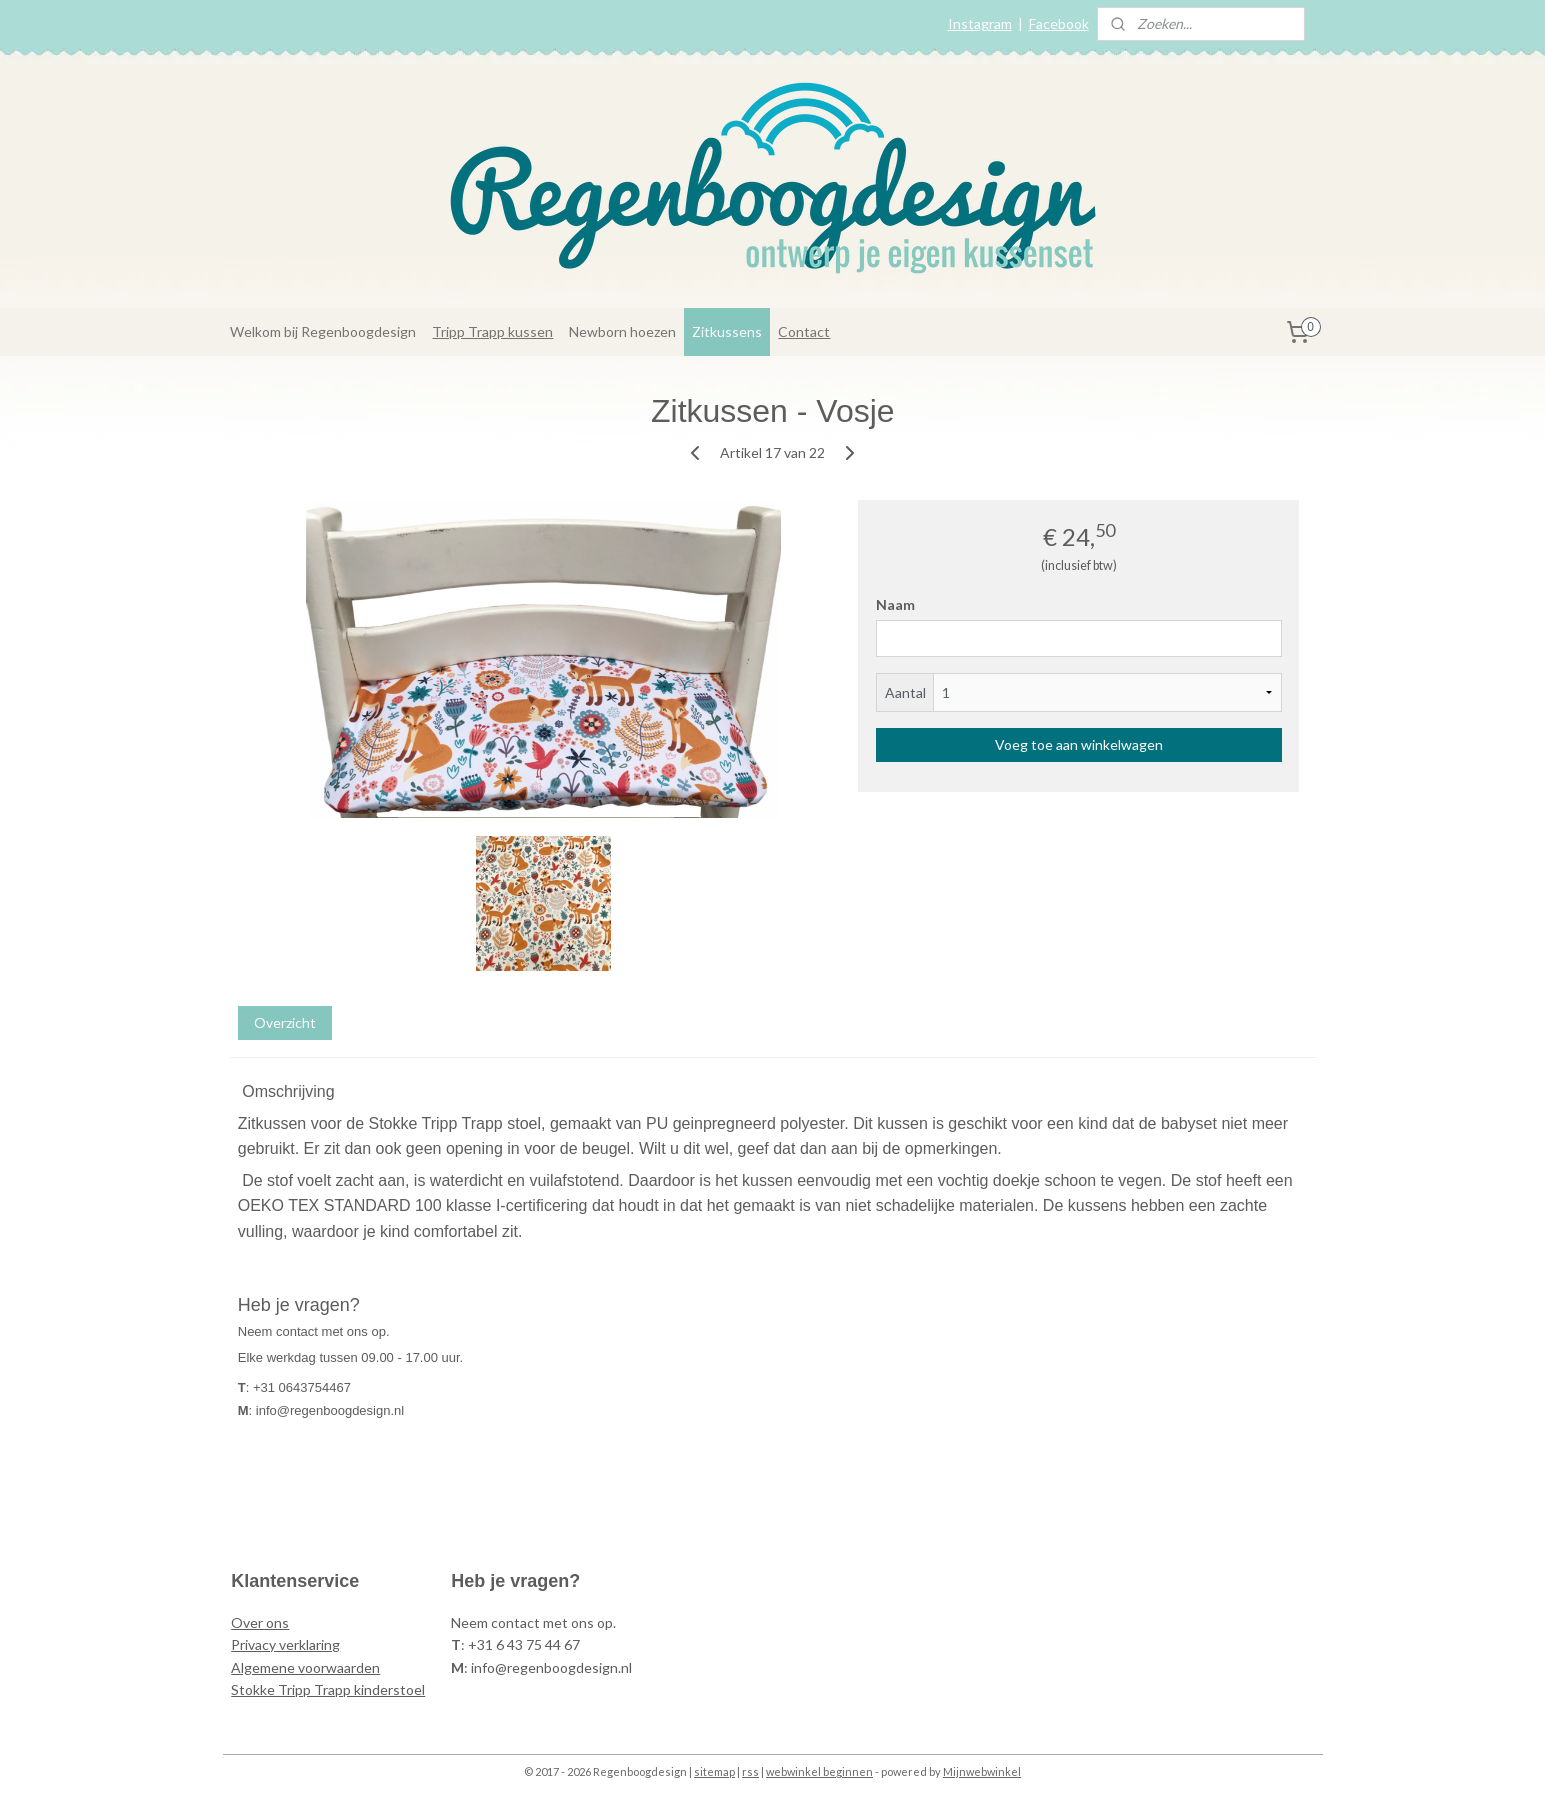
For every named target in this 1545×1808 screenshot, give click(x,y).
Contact (804, 331)
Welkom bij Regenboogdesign (323, 331)
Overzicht (284, 1022)
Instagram (980, 23)
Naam (894, 604)
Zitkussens (727, 331)
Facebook (1059, 23)
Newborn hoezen (622, 331)
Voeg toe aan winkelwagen (1078, 744)
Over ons (260, 1622)
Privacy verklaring (285, 1644)
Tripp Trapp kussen (492, 331)
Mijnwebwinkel (982, 1771)
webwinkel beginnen (819, 1771)
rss (750, 1771)
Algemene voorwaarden (305, 1667)
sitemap (714, 1771)
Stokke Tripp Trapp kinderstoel (328, 1689)
